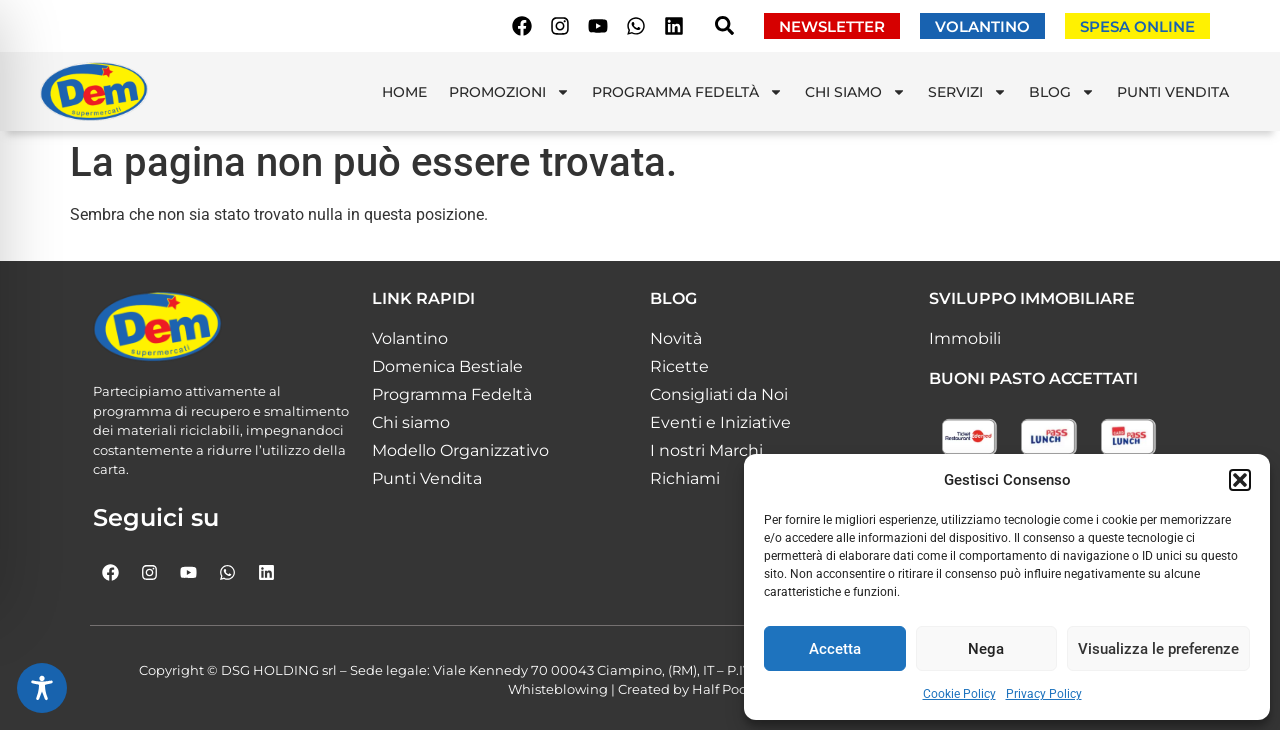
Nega (986, 649)
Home (404, 92)
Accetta (835, 649)
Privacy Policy (1044, 694)
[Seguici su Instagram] (560, 26)
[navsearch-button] (724, 30)
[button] (1240, 480)
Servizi (967, 92)
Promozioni (509, 92)
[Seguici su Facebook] (522, 26)
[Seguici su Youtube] (598, 26)
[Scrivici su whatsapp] (636, 26)
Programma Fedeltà (687, 92)
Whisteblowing (558, 689)
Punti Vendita (1173, 92)
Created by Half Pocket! (695, 689)
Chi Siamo (855, 92)
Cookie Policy (959, 694)
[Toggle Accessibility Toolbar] (42, 688)
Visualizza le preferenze (1158, 649)
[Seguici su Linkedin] (674, 26)
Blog (1062, 92)
